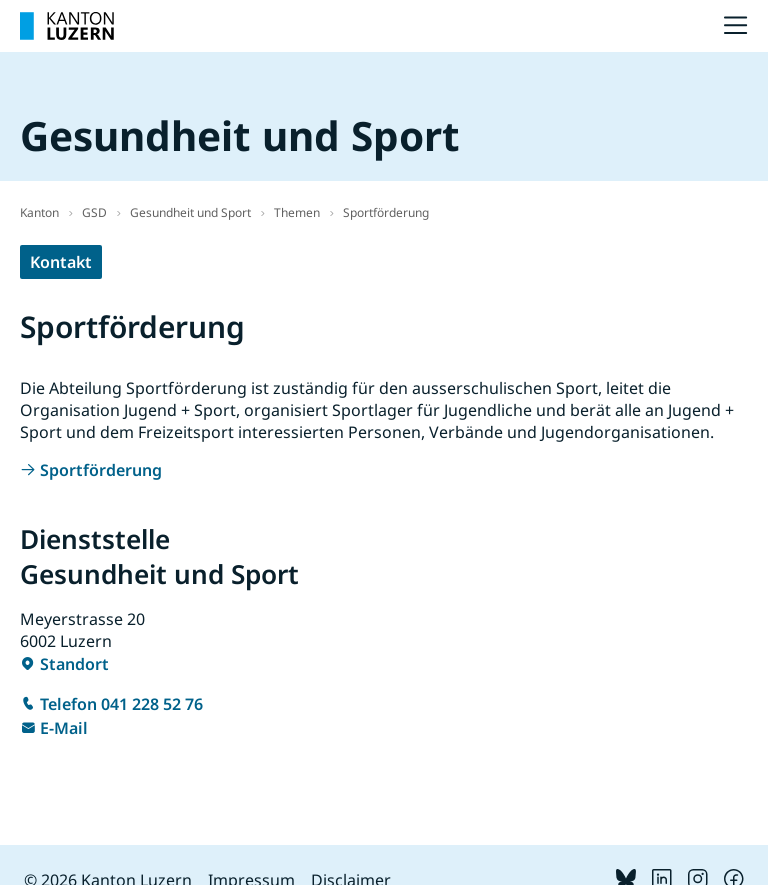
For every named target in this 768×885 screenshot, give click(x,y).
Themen (297, 212)
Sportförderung (386, 212)
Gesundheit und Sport (190, 212)
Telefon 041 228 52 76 (121, 704)
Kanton (39, 212)
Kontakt (61, 262)
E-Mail (64, 728)
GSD (94, 212)
